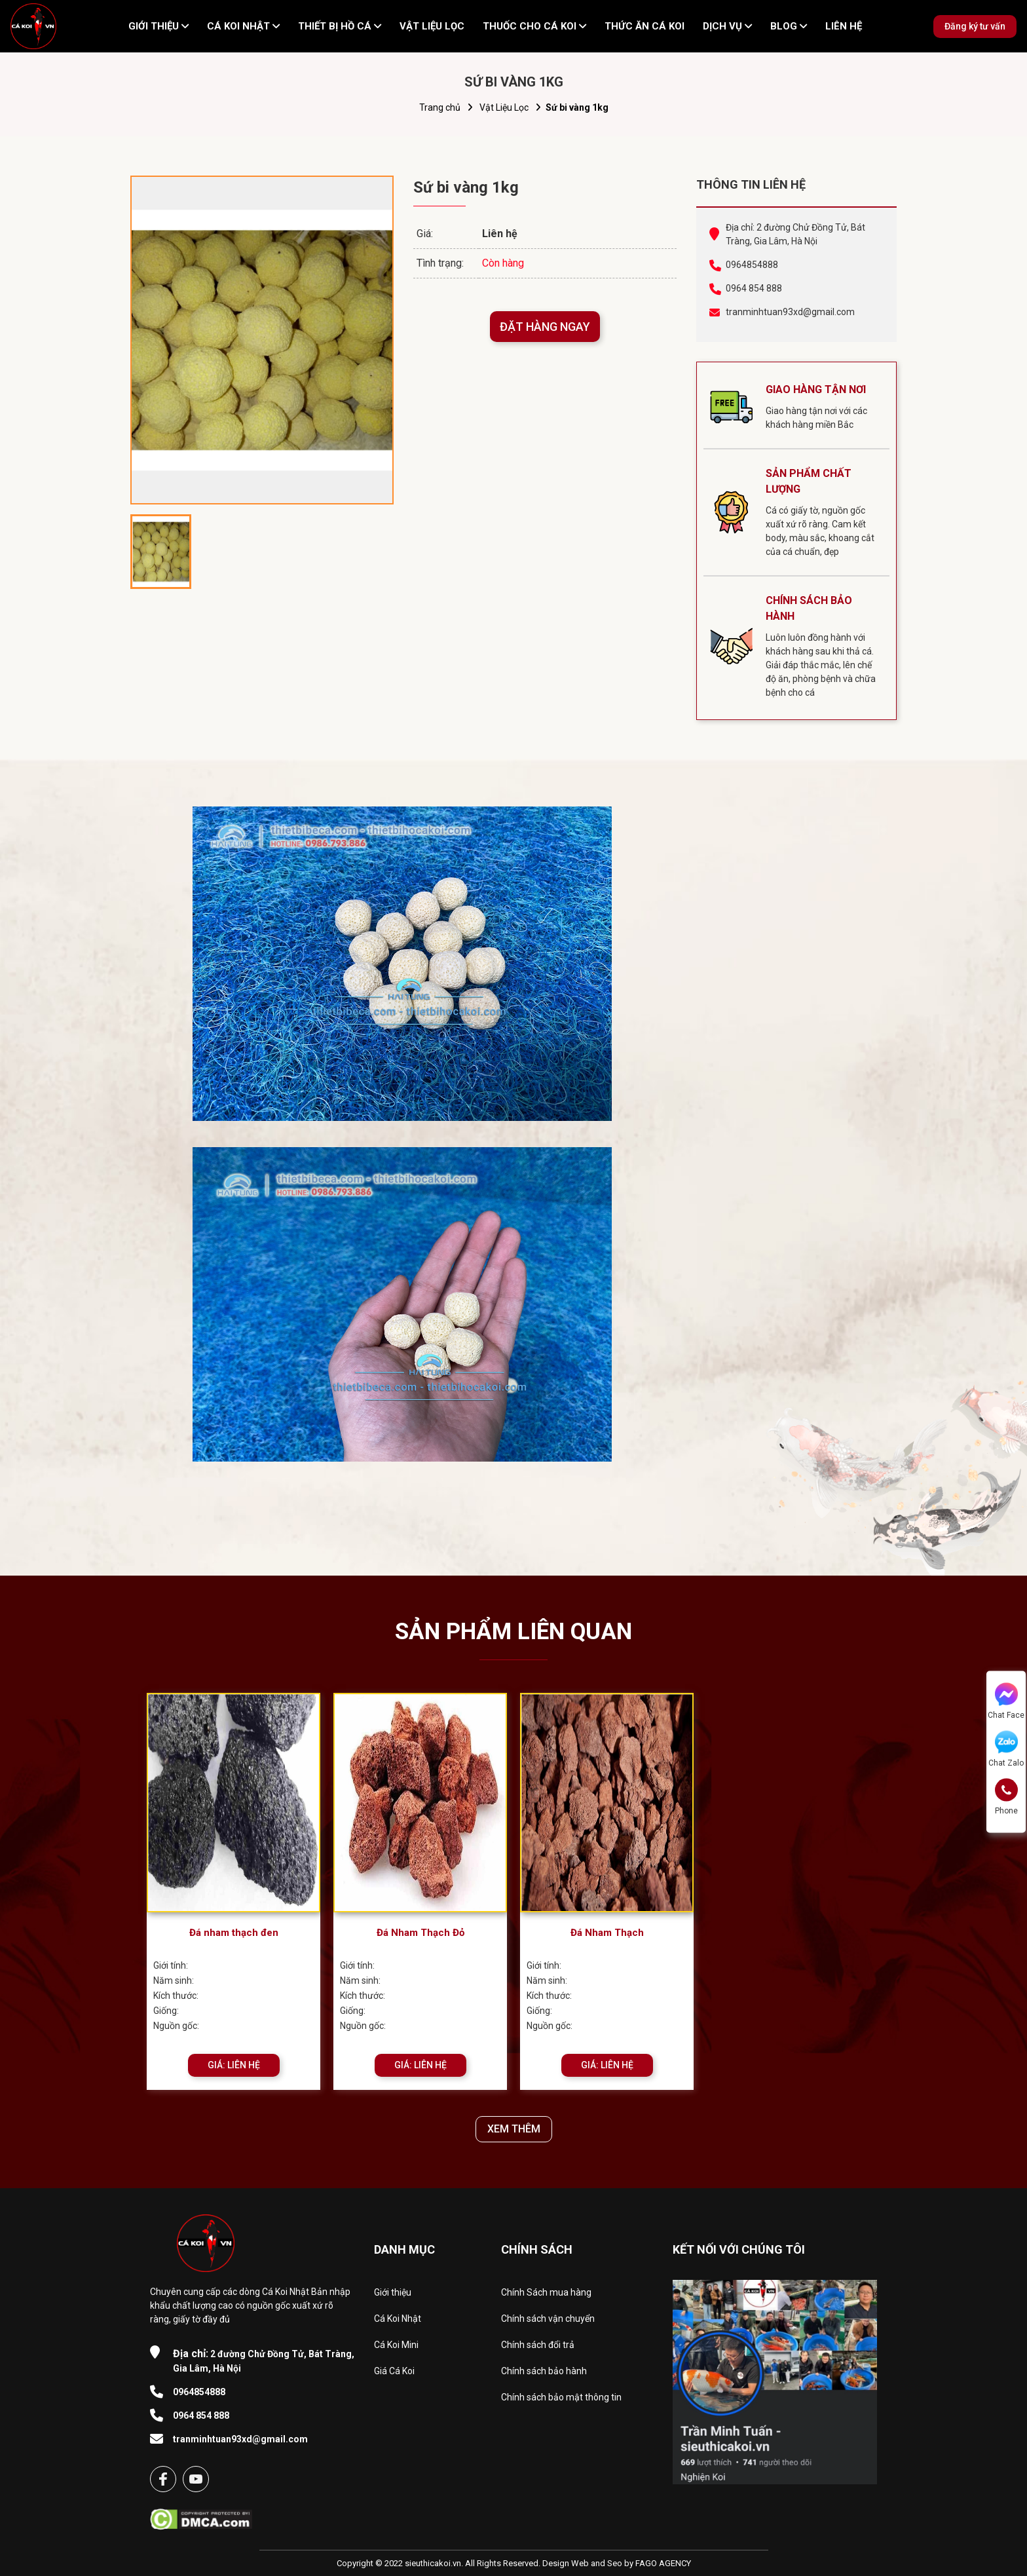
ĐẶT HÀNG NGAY (545, 326)
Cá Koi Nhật (397, 2318)
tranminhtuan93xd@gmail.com (790, 312)
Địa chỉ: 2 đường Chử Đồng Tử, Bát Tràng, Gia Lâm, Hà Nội (795, 234)
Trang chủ (439, 107)
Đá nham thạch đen (233, 1933)
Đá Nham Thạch (607, 1933)
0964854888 (752, 264)
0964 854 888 (754, 288)
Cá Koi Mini (396, 2344)
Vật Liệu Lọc (504, 107)
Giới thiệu (392, 2292)
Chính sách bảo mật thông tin (561, 2397)
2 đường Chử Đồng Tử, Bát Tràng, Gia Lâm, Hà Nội (263, 2360)
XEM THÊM (513, 2129)
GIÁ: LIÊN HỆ (234, 2065)
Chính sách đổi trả (537, 2344)
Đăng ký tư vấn (974, 26)
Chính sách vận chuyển (548, 2318)
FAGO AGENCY (663, 2563)
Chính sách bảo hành (544, 2371)
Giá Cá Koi (394, 2371)
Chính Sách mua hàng (546, 2292)
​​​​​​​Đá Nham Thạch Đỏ (420, 1933)
